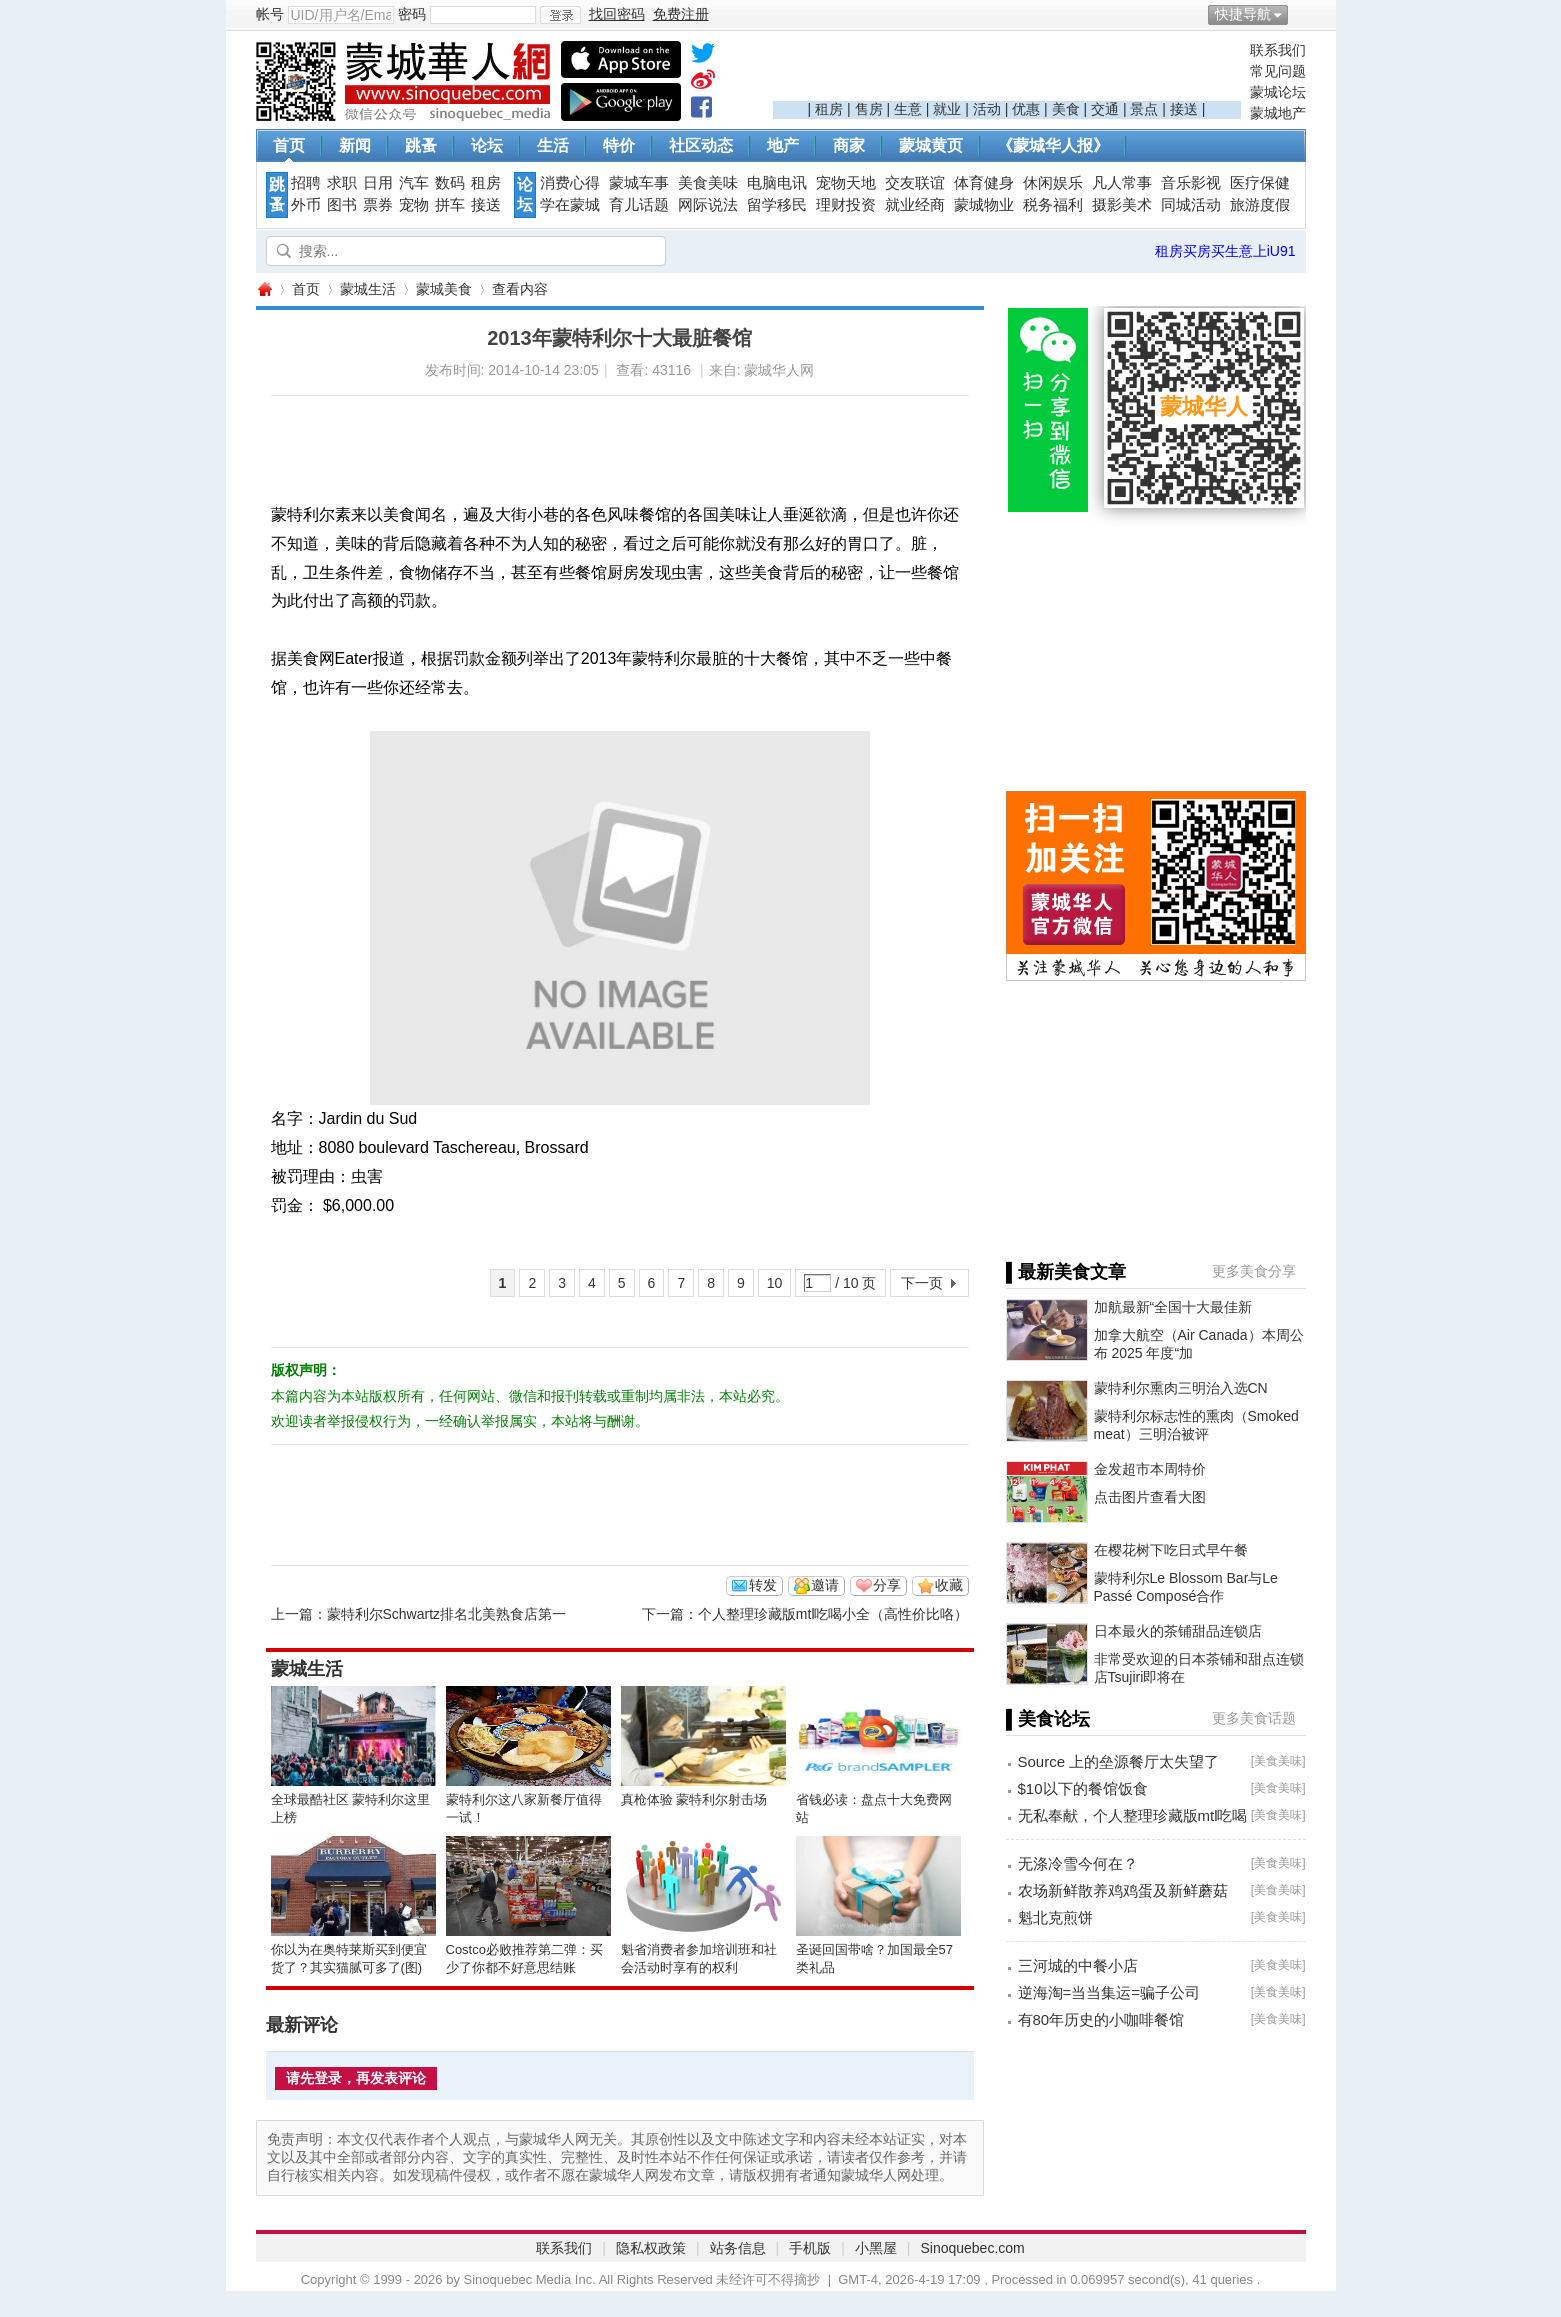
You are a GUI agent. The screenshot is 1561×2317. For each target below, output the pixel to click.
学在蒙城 (570, 205)
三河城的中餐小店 (1078, 1965)
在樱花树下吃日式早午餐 (1171, 1550)
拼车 (450, 205)
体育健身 (984, 183)
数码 (450, 183)
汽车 (414, 183)
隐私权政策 (651, 2248)
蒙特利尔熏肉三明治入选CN (1181, 1388)
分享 (887, 1585)
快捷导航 (1243, 14)
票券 (378, 205)
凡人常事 (1122, 183)
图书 (342, 205)
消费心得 (570, 183)
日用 (378, 183)
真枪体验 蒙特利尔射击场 (694, 1799)
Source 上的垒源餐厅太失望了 (1119, 1761)
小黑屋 (876, 2248)
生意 (908, 109)
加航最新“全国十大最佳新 (1173, 1307)
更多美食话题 (1254, 1718)
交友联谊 (915, 183)
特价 (619, 145)
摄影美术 (1122, 205)
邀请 (825, 1585)
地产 (783, 145)
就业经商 (915, 205)
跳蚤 (421, 145)
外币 (306, 205)
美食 (1066, 109)
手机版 (810, 2248)
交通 (1105, 109)
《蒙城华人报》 (1053, 145)
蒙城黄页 (931, 145)
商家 (849, 145)
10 (775, 1283)
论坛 (487, 145)
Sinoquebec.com (972, 2248)
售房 (869, 109)
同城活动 (1191, 205)
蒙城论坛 (1278, 92)
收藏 (949, 1585)
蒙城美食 (444, 289)
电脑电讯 (777, 183)
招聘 (306, 183)
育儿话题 (639, 205)
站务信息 (738, 2248)
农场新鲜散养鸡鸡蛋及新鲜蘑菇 (1123, 1890)
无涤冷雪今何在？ (1078, 1863)
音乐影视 (1191, 183)
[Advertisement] (1007, 71)
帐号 (270, 14)
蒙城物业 (984, 205)
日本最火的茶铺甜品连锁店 (1178, 1631)
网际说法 (708, 205)
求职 (342, 183)
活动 (987, 109)
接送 (1184, 109)
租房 (829, 109)
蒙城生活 (368, 289)
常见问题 (1278, 71)
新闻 (355, 145)
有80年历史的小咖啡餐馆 (1101, 2019)
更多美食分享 (1254, 1271)
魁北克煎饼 (1055, 1917)
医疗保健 (1260, 183)
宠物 (414, 205)
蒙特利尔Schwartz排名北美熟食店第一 (447, 1614)
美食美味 (708, 183)
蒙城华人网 (264, 289)
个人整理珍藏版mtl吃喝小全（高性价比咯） (833, 1614)
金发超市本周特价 (1150, 1469)
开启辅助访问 (1301, 14)
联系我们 (1278, 50)
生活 (553, 145)
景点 (1144, 109)
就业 (947, 109)
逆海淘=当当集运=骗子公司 (1109, 1992)
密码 (412, 14)
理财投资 (846, 205)
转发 (763, 1585)
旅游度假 (1260, 205)
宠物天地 (846, 183)
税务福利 (1053, 205)
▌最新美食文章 (1066, 1272)
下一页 (922, 1283)
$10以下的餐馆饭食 (1083, 1788)
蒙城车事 (639, 183)
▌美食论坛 (1048, 1719)
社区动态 (701, 145)
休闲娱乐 (1053, 183)
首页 (289, 145)
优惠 (1026, 109)
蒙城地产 (1278, 113)
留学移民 (777, 205)
